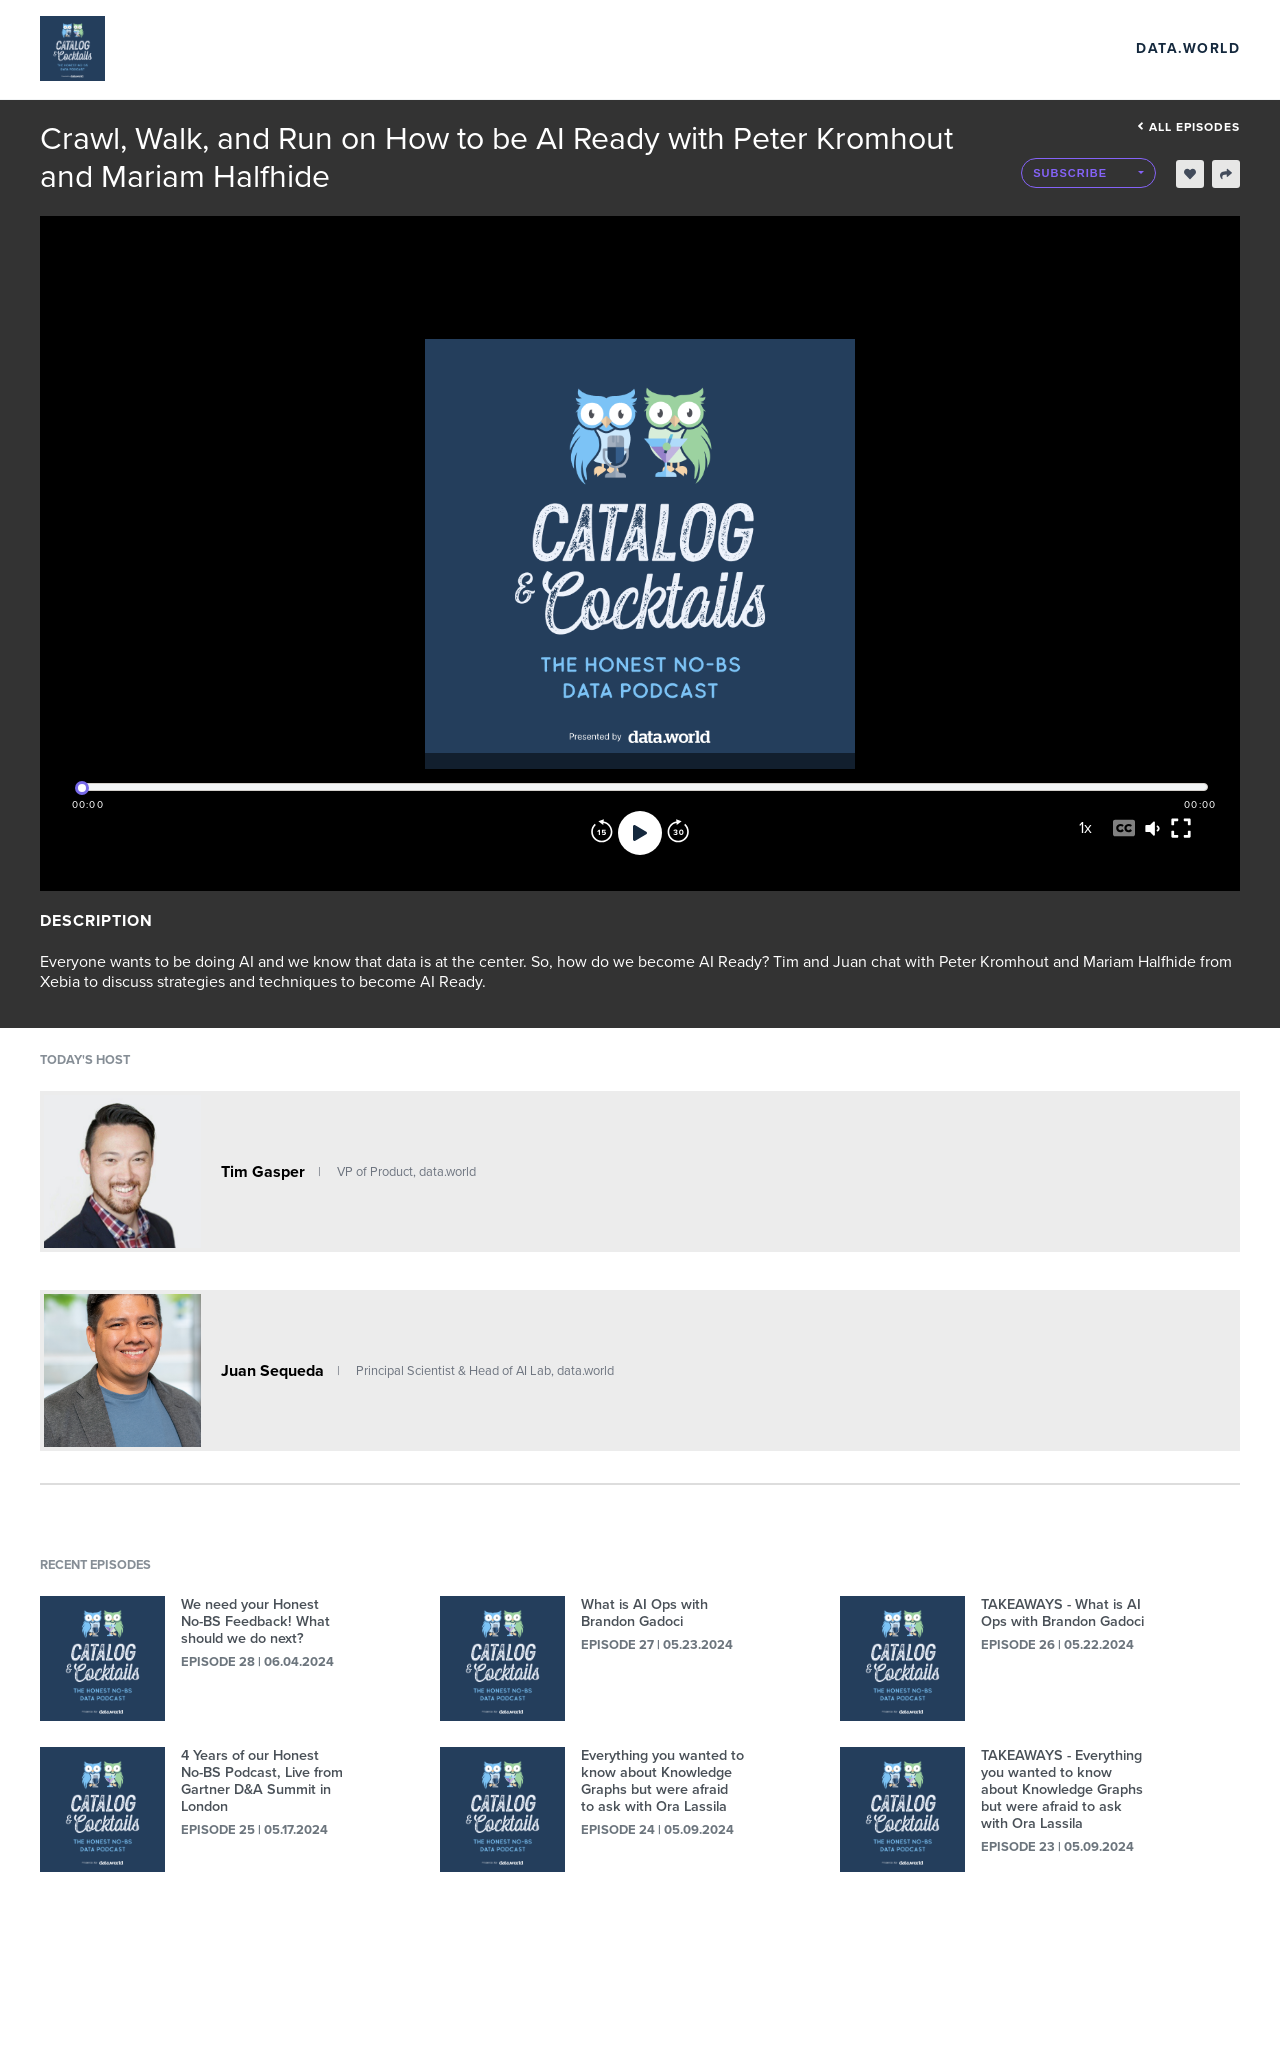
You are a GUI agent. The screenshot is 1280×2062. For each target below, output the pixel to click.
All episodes (1188, 127)
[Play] (640, 833)
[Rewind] (602, 833)
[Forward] (678, 833)
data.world (1188, 48)
